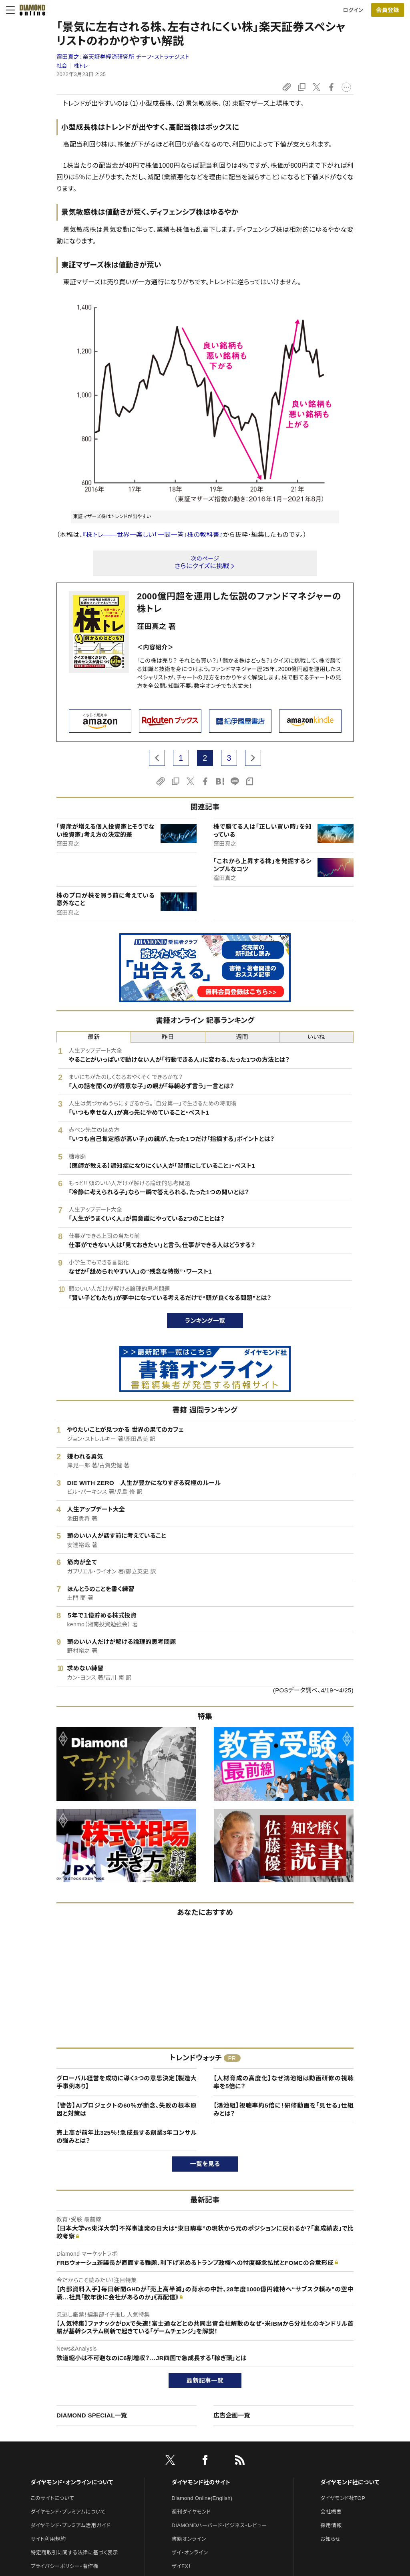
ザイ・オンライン (190, 2553)
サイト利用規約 (48, 2539)
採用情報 (331, 2525)
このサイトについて (52, 2498)
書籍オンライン (189, 2539)
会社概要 (331, 2512)
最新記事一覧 (205, 2380)
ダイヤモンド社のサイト (201, 2482)
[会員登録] (387, 10)
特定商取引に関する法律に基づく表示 (74, 2553)
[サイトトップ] (30, 10)
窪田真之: (122, 57)
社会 (61, 66)
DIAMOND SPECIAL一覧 (91, 2415)
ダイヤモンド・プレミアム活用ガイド (70, 2525)
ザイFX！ (181, 2566)
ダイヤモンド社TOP (342, 2498)
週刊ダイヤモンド (191, 2512)
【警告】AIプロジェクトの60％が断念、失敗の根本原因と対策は (126, 2109)
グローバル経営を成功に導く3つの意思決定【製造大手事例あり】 (126, 2082)
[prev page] (157, 758)
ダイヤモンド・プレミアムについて (67, 2512)
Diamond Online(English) (202, 2498)
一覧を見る (205, 2163)
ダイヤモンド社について (349, 2482)
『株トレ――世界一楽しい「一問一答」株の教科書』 (153, 534)
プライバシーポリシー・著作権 (64, 2566)
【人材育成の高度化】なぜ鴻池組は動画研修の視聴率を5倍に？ (283, 2082)
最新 (94, 1036)
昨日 (168, 1036)
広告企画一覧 (231, 2415)
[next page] (253, 758)
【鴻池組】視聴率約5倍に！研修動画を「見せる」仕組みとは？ (283, 2109)
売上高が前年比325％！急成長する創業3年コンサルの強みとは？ (126, 2136)
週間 (242, 1036)
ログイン (353, 10)
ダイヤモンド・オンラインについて (71, 2482)
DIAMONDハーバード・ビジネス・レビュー (219, 2525)
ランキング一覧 (205, 1320)
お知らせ (330, 2539)
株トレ (81, 66)
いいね (316, 1036)
